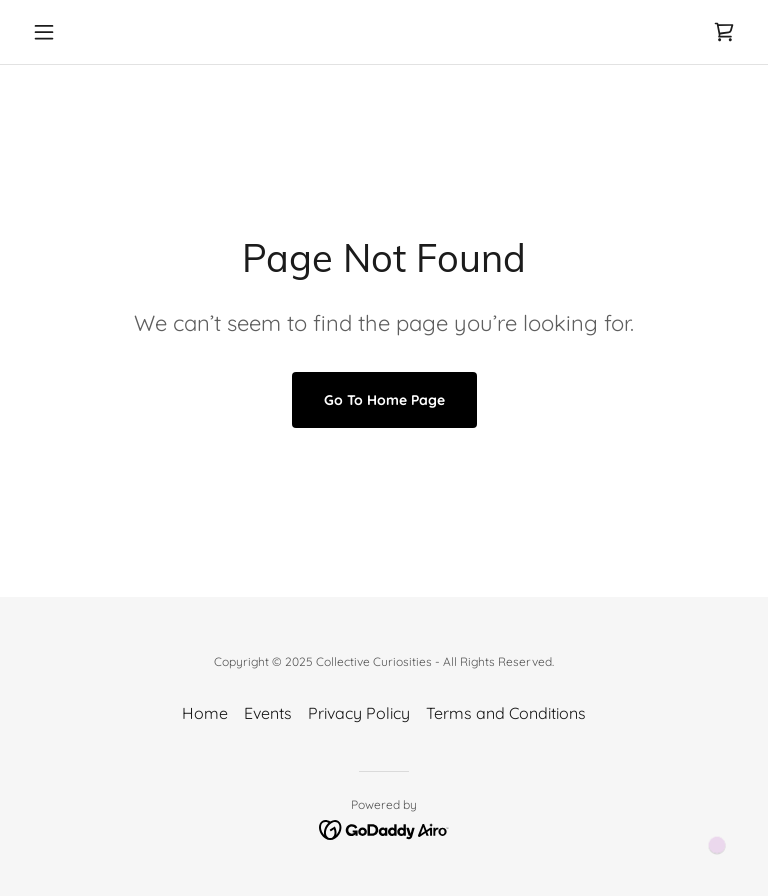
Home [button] (205, 713)
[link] (724, 32)
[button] (78, 32)
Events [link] (268, 713)
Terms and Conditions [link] (506, 713)
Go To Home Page (384, 400)
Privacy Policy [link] (359, 713)
